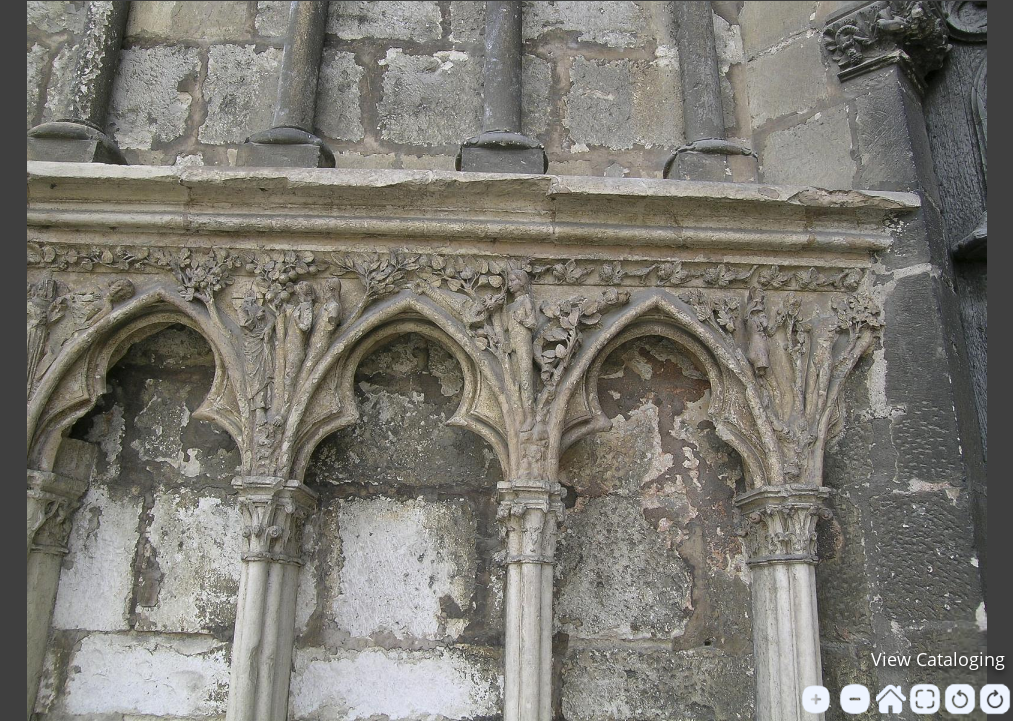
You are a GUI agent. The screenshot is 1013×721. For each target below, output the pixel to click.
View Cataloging (938, 659)
